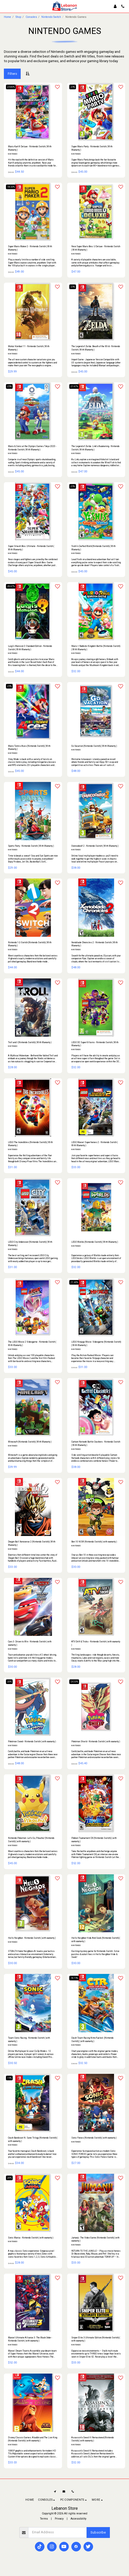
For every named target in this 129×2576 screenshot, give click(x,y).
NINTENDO (12, 154)
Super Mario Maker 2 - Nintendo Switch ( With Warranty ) (30, 248)
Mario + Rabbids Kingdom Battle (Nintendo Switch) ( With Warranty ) (95, 648)
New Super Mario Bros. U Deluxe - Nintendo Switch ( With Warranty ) (95, 248)
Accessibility (78, 2518)
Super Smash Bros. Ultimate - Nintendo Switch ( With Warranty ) (31, 548)
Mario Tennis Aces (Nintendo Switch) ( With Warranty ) (29, 748)
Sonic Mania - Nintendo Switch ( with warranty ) (30, 2237)
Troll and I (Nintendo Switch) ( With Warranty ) (29, 1042)
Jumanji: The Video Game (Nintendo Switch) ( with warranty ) (95, 2239)
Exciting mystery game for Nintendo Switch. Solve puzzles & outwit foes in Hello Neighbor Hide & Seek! (95, 1954)
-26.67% (11, 586)
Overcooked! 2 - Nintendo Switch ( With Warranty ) (94, 846)
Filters (12, 74)
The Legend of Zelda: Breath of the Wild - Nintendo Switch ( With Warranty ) (95, 348)
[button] (5, 6)
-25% (72, 87)
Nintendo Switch (51, 17)
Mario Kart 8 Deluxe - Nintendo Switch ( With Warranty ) (29, 148)
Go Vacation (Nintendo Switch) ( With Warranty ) (94, 746)
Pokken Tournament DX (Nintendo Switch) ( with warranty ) (94, 1840)
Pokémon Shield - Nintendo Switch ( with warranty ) (95, 1741)
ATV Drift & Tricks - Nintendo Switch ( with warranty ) (95, 1643)
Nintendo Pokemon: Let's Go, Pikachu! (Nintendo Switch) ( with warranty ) (31, 1840)
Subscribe (98, 2532)
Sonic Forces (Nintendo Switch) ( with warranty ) (94, 2137)
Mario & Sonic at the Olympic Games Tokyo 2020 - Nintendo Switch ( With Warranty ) (32, 448)
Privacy (59, 2518)
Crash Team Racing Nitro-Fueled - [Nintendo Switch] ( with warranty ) (92, 2040)
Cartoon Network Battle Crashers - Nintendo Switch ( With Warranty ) (95, 1443)
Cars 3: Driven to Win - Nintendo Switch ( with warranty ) (29, 1643)
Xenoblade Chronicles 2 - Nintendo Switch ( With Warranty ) (94, 944)
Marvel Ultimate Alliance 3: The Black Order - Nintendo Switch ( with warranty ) (30, 2339)
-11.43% (74, 1282)
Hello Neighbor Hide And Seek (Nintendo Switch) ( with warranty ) (95, 1940)
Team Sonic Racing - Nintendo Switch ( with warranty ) (29, 2040)
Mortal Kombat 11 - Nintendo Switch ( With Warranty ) (28, 348)
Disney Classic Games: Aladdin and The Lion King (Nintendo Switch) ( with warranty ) (32, 2439)
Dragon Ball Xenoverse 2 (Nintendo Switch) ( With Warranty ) (31, 1543)
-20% (9, 1681)
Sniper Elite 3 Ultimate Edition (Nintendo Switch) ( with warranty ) (95, 2339)
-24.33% (74, 1681)
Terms (44, 2518)
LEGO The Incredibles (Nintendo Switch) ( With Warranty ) (30, 1144)
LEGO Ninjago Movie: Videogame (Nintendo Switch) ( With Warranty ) (96, 1343)
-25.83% (11, 87)
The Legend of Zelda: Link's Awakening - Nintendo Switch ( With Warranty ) (95, 448)
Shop (18, 17)
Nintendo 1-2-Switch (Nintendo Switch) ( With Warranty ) (29, 944)
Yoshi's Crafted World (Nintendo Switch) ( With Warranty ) (93, 548)
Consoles (31, 17)
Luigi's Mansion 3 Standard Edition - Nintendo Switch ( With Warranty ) (30, 648)
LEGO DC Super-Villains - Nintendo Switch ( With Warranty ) (94, 1044)
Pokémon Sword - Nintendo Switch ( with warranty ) (32, 1741)
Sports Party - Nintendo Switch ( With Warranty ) (31, 846)
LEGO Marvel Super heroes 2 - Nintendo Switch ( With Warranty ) (94, 1144)
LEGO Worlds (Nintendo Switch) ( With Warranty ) (94, 1242)
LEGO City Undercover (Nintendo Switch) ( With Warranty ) (30, 1244)
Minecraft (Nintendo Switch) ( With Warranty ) (29, 1441)
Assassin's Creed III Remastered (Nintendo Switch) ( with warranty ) (92, 2439)
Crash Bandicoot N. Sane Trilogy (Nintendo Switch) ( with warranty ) (32, 2139)
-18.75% (74, 1978)
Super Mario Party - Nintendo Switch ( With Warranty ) (91, 148)
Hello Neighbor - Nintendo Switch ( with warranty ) (32, 1938)
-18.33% (11, 187)
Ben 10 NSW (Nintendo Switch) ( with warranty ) (94, 1541)
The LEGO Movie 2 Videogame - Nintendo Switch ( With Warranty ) (32, 1343)
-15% (9, 2078)
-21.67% (74, 386)
